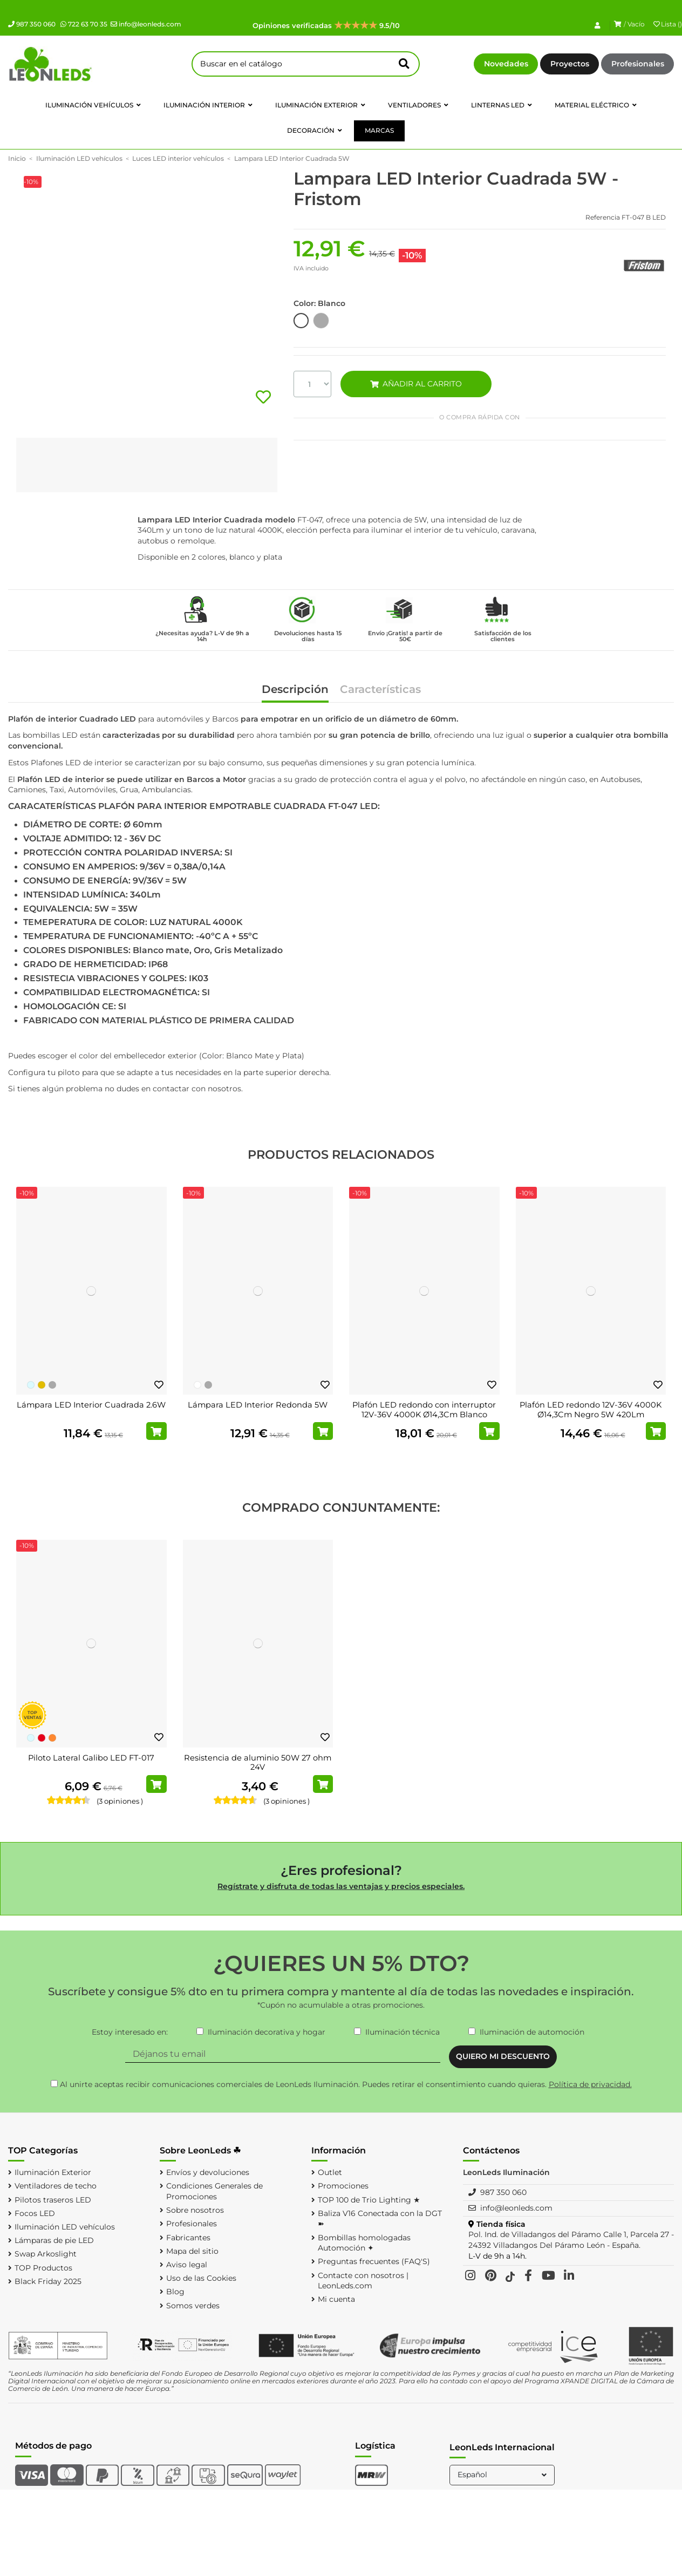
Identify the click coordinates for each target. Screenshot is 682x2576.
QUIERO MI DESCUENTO (503, 2056)
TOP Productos (43, 2268)
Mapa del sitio (192, 2251)
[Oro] (41, 1385)
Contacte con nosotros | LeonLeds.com (363, 2281)
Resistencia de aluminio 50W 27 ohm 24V (257, 1762)
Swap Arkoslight (46, 2254)
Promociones (343, 2186)
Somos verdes (193, 2305)
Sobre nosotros (195, 2210)
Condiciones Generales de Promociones (214, 2191)
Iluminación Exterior (53, 2172)
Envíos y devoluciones (207, 2172)
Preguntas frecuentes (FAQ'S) (374, 2261)
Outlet (330, 2172)
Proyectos (569, 64)
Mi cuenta (336, 2299)
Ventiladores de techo (56, 2186)
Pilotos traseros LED (53, 2200)
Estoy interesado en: (130, 2032)
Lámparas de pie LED (54, 2240)
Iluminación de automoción (532, 2032)
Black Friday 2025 (48, 2281)
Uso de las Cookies (201, 2278)
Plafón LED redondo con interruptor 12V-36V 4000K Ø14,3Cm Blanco (424, 1409)
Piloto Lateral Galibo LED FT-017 (91, 1758)
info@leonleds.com (146, 24)
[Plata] (52, 1385)
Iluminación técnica (402, 2032)
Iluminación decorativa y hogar (266, 2032)
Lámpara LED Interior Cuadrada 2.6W (91, 1405)
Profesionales (637, 64)
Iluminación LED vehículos (65, 2227)
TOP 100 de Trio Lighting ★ (369, 2200)
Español (503, 2474)
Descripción (295, 690)
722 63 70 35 (83, 24)
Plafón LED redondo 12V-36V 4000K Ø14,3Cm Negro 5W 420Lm (590, 1409)
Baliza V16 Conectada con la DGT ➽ (380, 2218)
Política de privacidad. (590, 2084)
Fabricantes (188, 2237)
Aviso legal (186, 2264)
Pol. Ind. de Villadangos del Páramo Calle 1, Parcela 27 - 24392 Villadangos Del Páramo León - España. (571, 2240)
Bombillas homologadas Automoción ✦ (364, 2243)
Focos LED (35, 2213)
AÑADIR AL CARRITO (416, 384)
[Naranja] (52, 1738)
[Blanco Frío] (31, 1385)
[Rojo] (41, 1738)
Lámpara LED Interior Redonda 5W (258, 1405)
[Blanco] (197, 1385)
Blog (175, 2291)
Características (380, 690)
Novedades (506, 64)
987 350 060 (32, 24)
